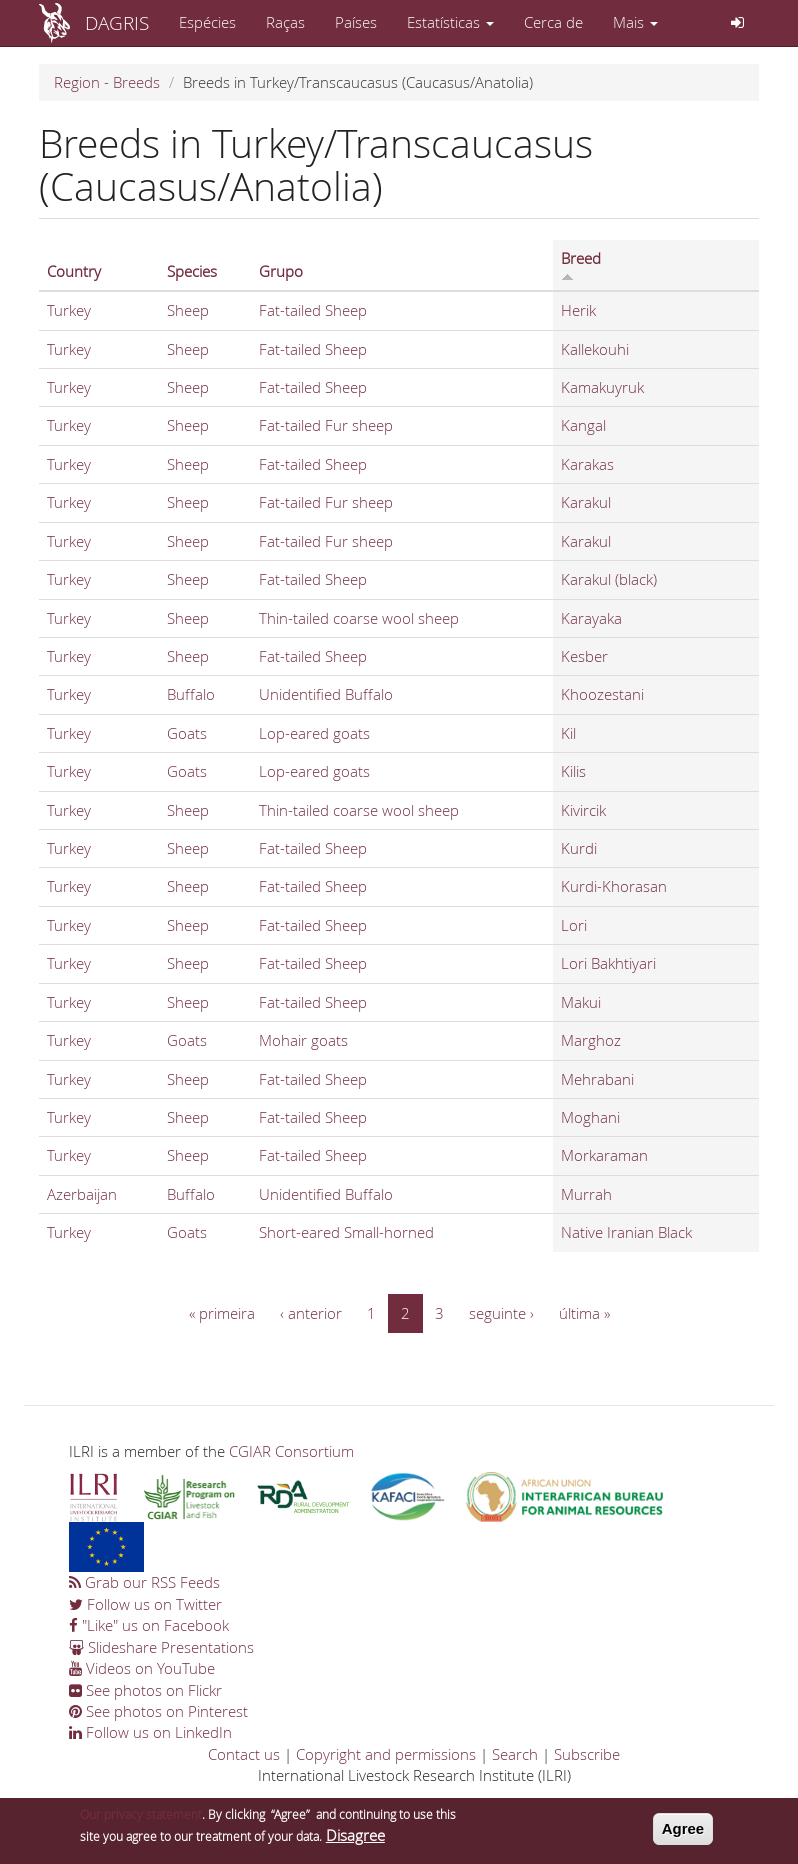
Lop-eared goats (314, 733)
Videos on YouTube (142, 1668)
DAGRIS (117, 22)
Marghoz (591, 1040)
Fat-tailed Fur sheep (326, 425)
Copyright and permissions (386, 1754)
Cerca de (553, 22)
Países (356, 22)
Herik (578, 310)
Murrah (586, 1194)
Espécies (207, 22)
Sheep (188, 310)
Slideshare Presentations (161, 1647)
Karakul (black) (609, 579)
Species (192, 271)
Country (74, 271)
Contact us (244, 1754)
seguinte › (501, 1313)
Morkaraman (604, 1155)
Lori (574, 925)
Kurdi (579, 848)
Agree (683, 1834)
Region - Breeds (107, 82)
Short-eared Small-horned (346, 1232)
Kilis (573, 771)
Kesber (584, 656)
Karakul (586, 502)
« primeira (222, 1313)
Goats (187, 733)
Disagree (355, 1840)
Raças (285, 22)
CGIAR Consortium (291, 1451)
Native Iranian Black (626, 1232)
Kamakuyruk (602, 387)
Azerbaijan (82, 1194)
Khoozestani (602, 694)
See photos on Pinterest (158, 1711)
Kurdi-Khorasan (614, 886)
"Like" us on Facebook (149, 1625)
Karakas (587, 464)
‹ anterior (311, 1313)
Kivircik (583, 810)
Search (515, 1754)
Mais (635, 22)
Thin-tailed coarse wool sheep (359, 618)
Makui (581, 1002)
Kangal (583, 425)
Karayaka (591, 618)
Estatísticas (450, 22)
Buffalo (191, 694)
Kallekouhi (595, 349)
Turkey (69, 310)
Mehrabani (597, 1079)
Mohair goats (303, 1040)
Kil (568, 733)
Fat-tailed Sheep (313, 310)
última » (584, 1313)
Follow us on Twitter (145, 1604)
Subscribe (587, 1754)
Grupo (281, 271)
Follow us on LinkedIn (150, 1732)
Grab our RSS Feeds (144, 1582)
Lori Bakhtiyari (608, 963)
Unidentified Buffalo (326, 694)
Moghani (590, 1117)
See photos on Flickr (145, 1690)
